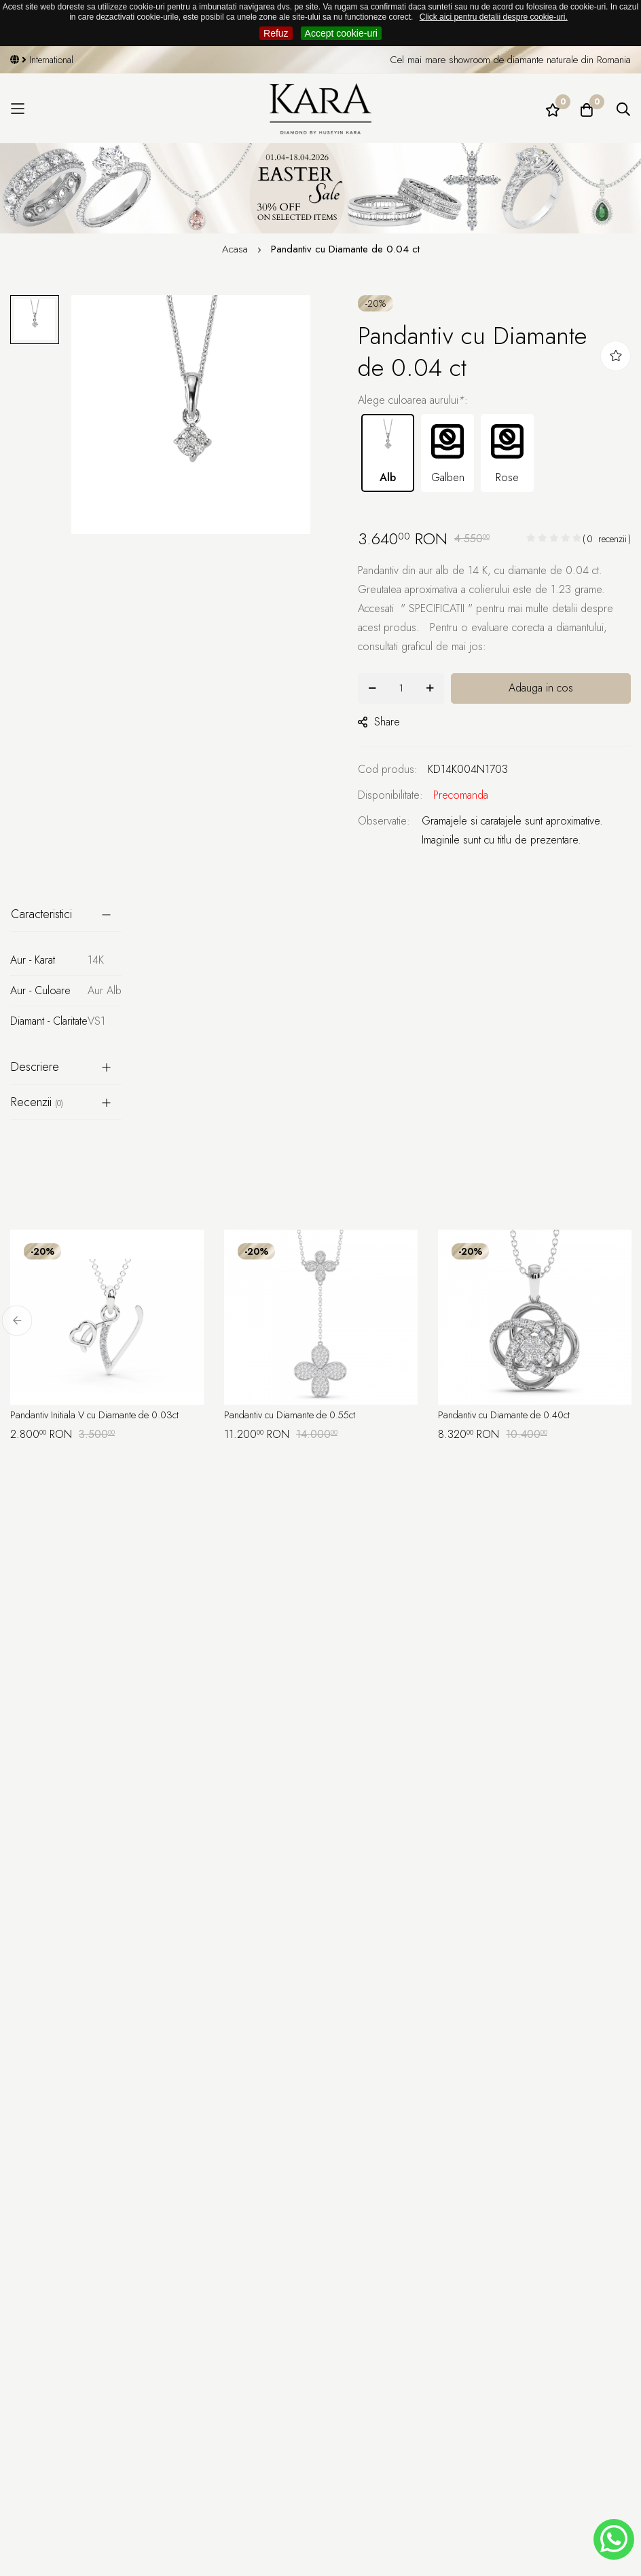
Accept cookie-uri (341, 33)
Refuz (276, 33)
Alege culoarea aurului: (413, 400)
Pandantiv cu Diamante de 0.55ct (297, 1415)
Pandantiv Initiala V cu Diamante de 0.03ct (103, 1415)
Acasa (236, 249)
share (379, 722)
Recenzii (37, 1102)
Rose (507, 452)
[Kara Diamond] (320, 108)
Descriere (35, 1067)
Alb (387, 452)
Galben (447, 452)
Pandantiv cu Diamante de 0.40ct (511, 1415)
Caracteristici (41, 914)
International (44, 59)
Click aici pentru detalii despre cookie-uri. (494, 17)
